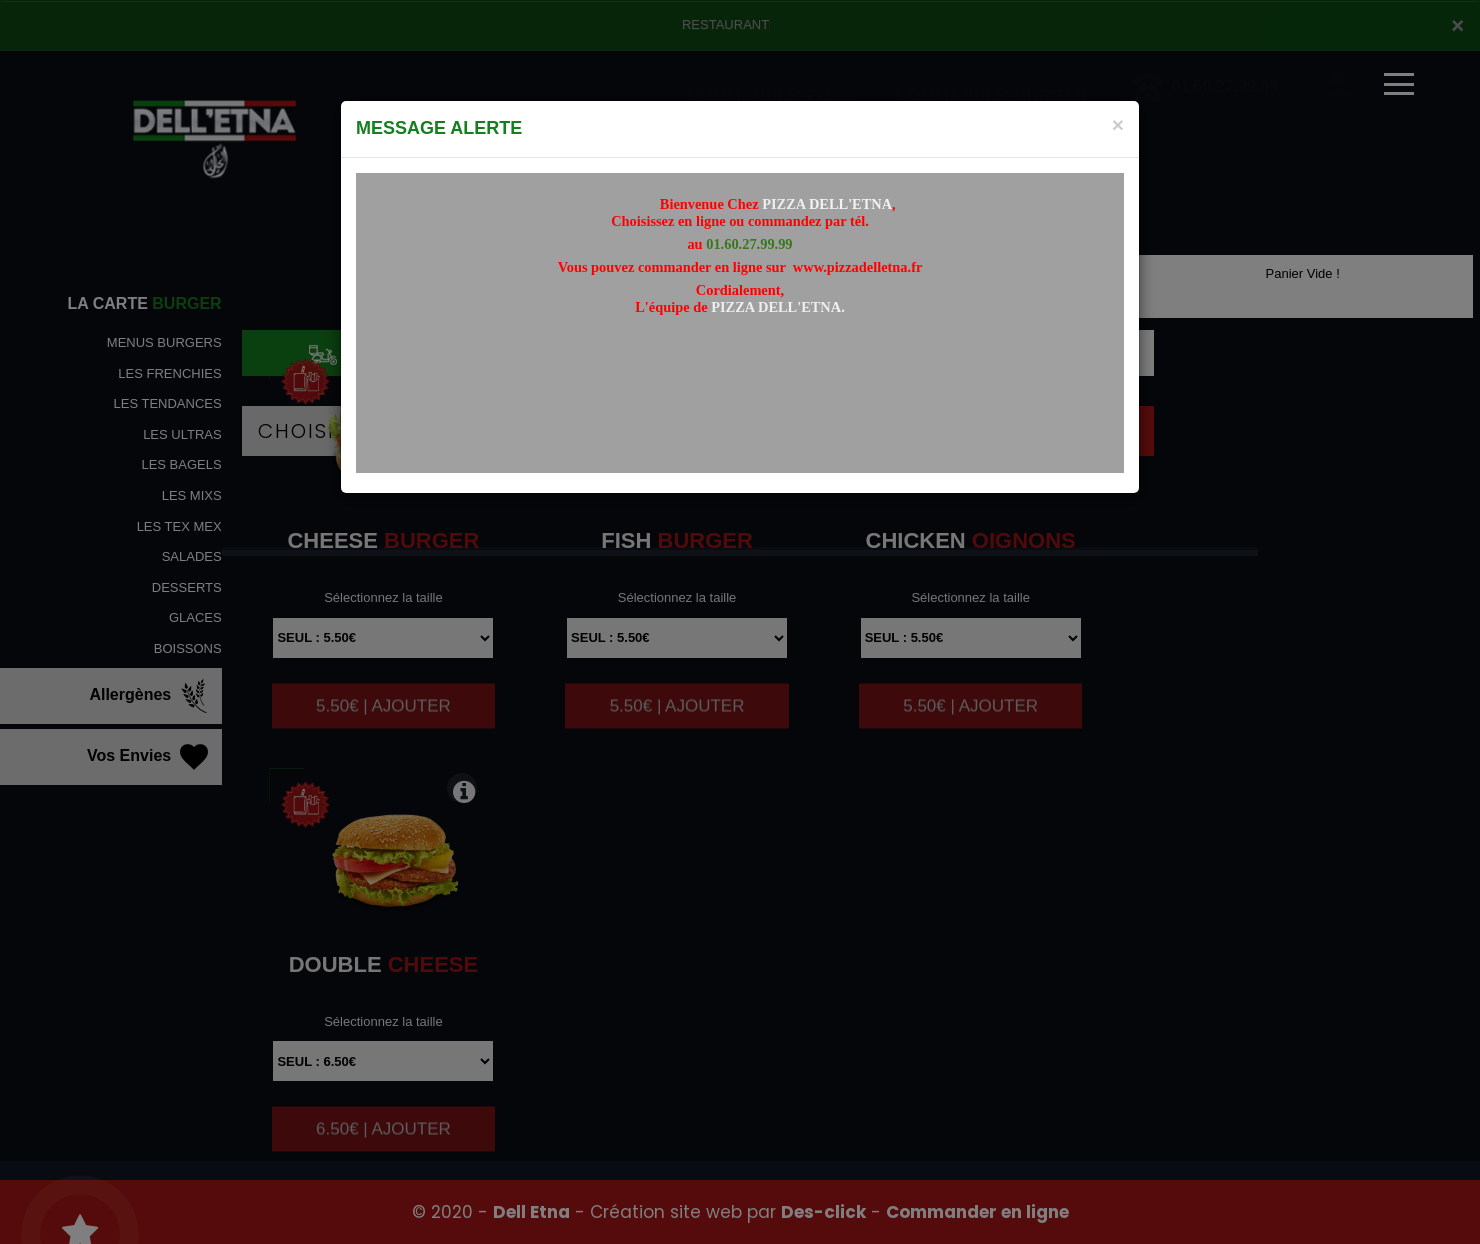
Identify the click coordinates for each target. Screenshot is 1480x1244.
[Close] (1118, 124)
